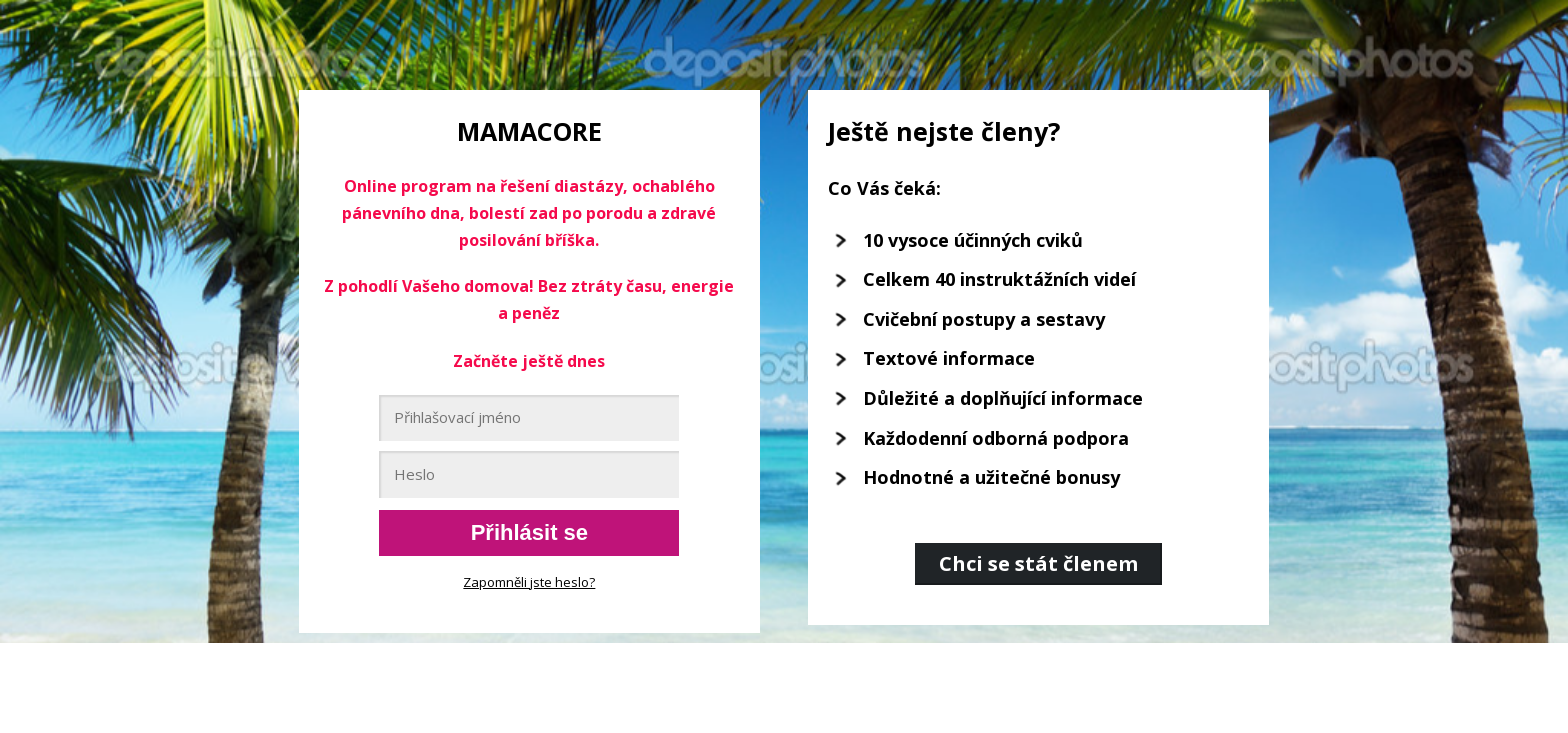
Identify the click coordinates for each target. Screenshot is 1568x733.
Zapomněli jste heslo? (529, 582)
